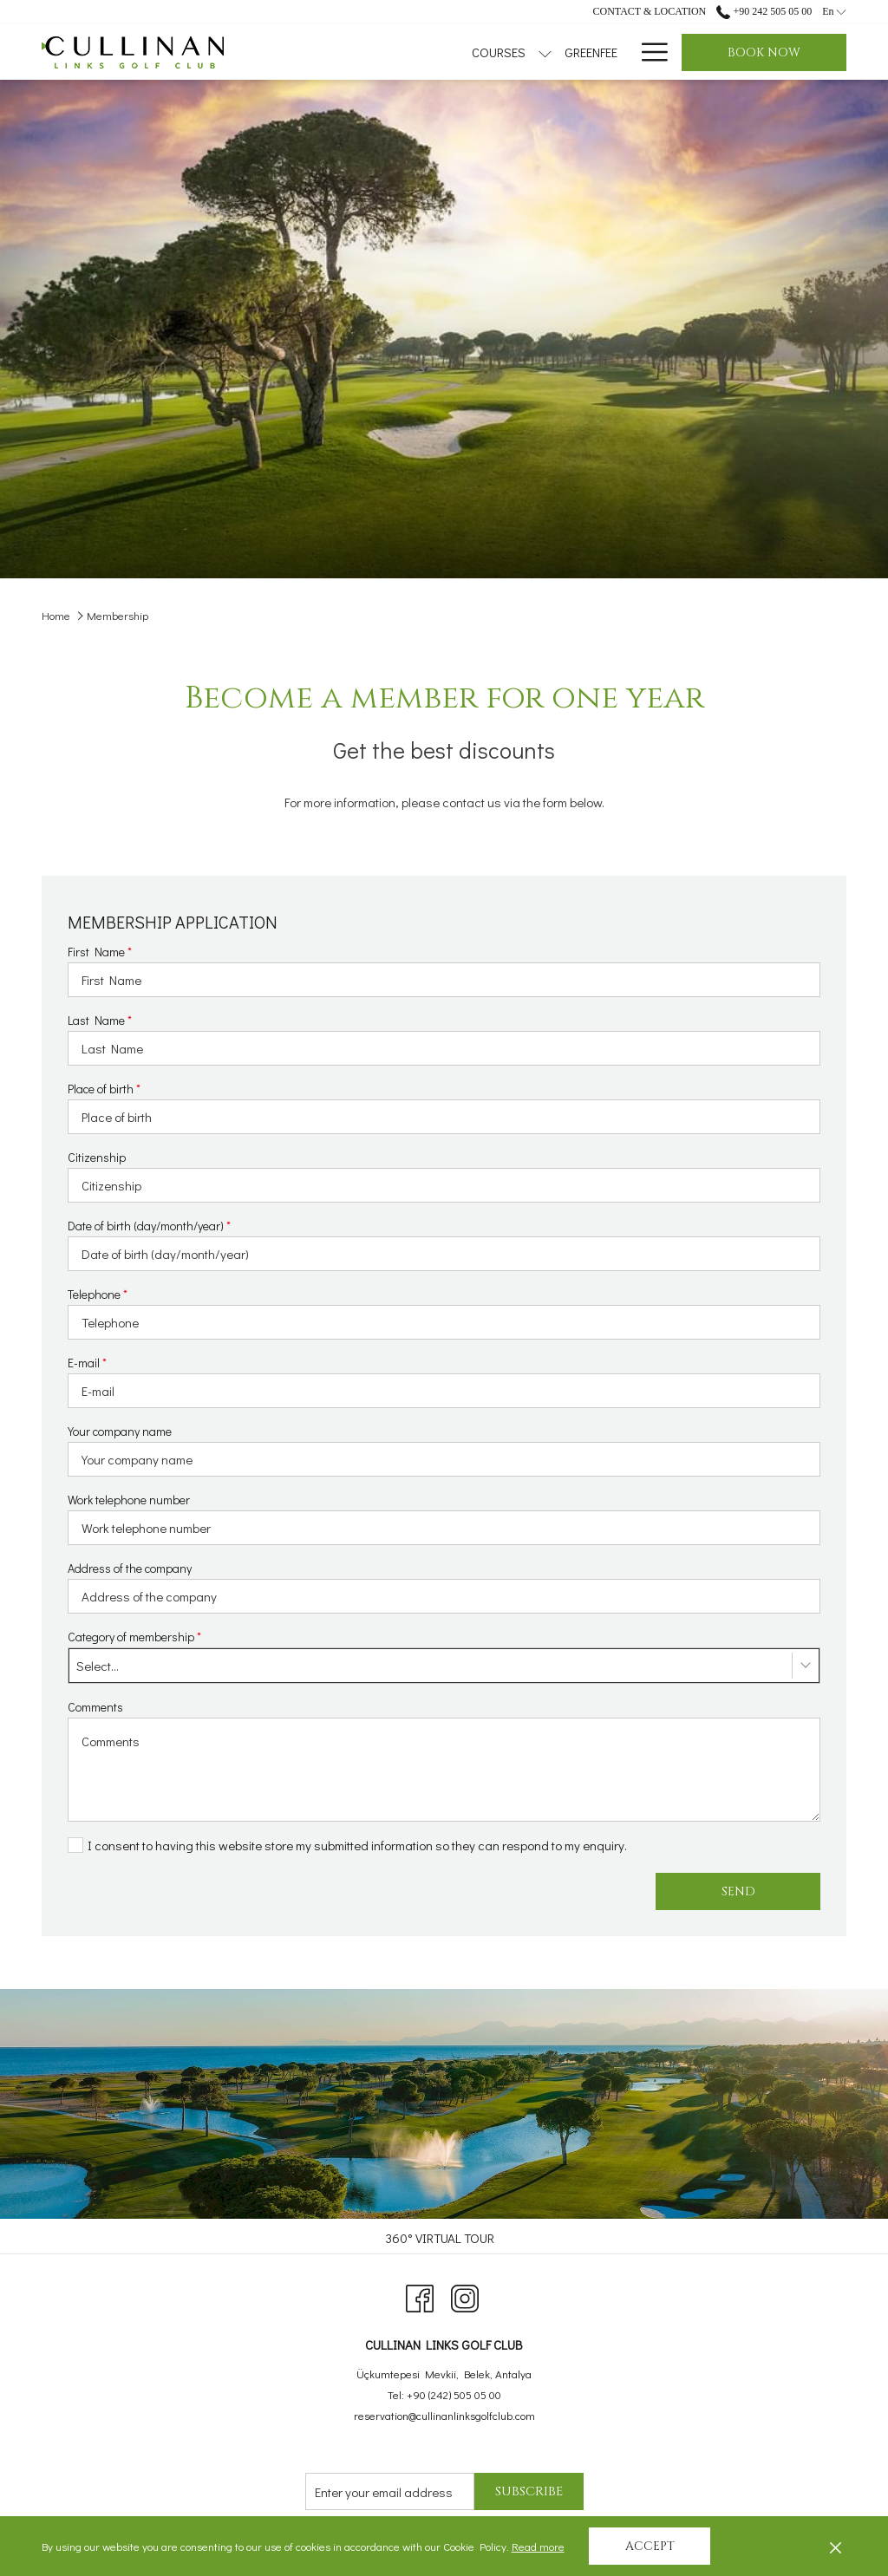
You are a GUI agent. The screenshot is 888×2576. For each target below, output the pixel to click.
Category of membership (134, 1636)
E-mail (87, 1362)
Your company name (120, 1431)
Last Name (100, 1020)
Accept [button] (650, 2546)
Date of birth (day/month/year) (149, 1225)
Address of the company (130, 1568)
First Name (100, 951)
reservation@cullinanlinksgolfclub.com (444, 2415)
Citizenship (97, 1157)
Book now (764, 52)
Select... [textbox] (97, 1665)
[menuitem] (481, 52)
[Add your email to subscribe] (389, 2491)
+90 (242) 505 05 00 (454, 2394)
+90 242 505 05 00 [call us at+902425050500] (764, 11)
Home (56, 615)
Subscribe (529, 2491)
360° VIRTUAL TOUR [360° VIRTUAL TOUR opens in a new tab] (442, 2238)
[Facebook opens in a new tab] (420, 2295)
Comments (95, 1707)
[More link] (648, 52)
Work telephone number (129, 1499)
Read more (539, 2547)
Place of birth (104, 1088)
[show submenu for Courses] (436, 52)
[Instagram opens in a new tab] (465, 2295)
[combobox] (444, 1665)
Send (738, 1891)
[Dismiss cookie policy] (835, 2546)
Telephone (97, 1294)
